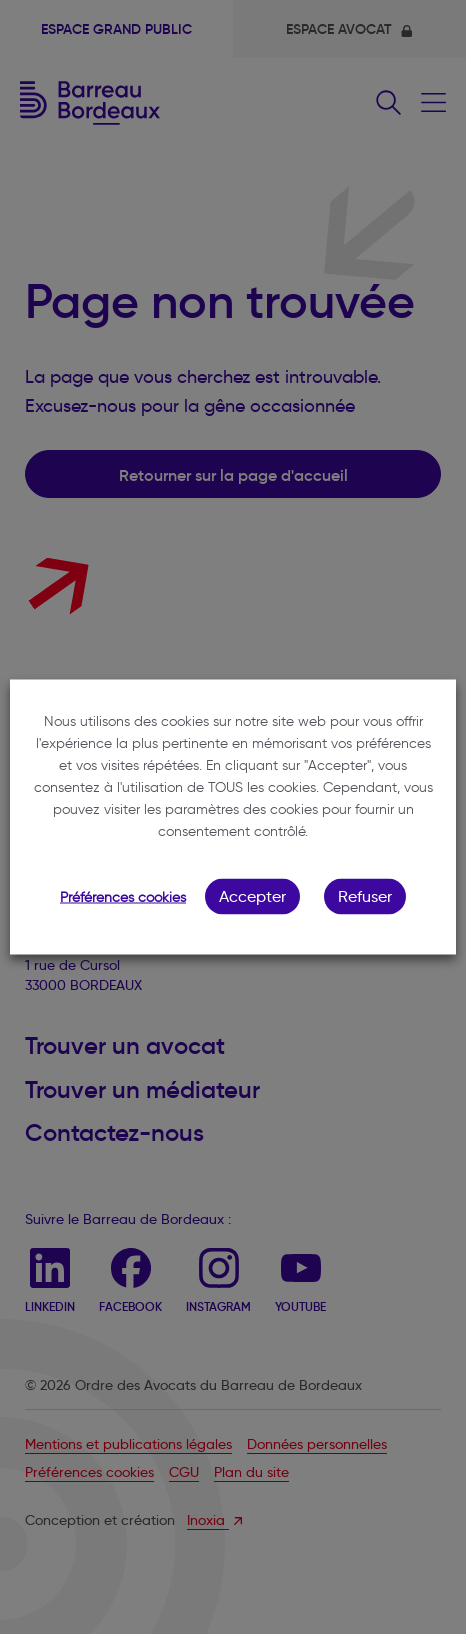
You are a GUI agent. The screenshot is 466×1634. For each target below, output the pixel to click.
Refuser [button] (365, 896)
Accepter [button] (252, 896)
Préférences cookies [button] (123, 897)
